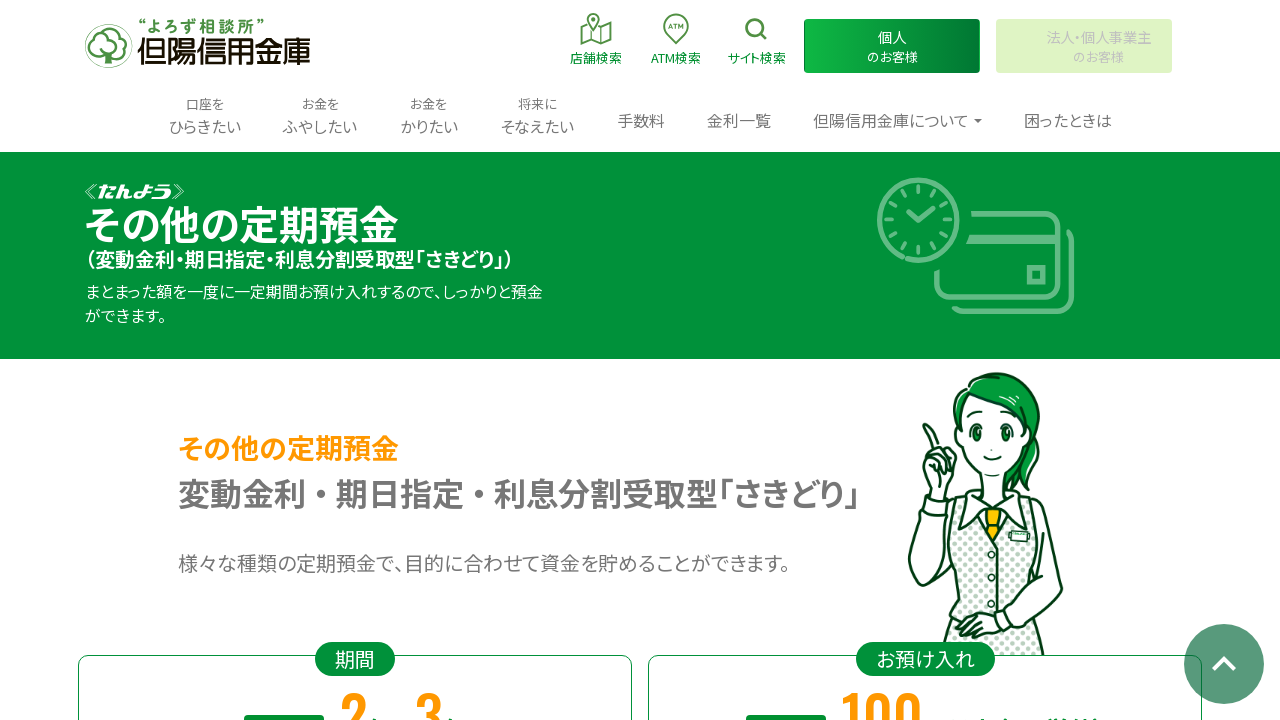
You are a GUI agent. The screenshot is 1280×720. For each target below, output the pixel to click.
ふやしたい (320, 115)
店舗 (596, 38)
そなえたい (537, 115)
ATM (676, 38)
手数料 (641, 120)
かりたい (429, 115)
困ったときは (1068, 120)
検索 (756, 38)
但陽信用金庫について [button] (891, 120)
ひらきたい (204, 115)
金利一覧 (739, 120)
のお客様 (892, 46)
